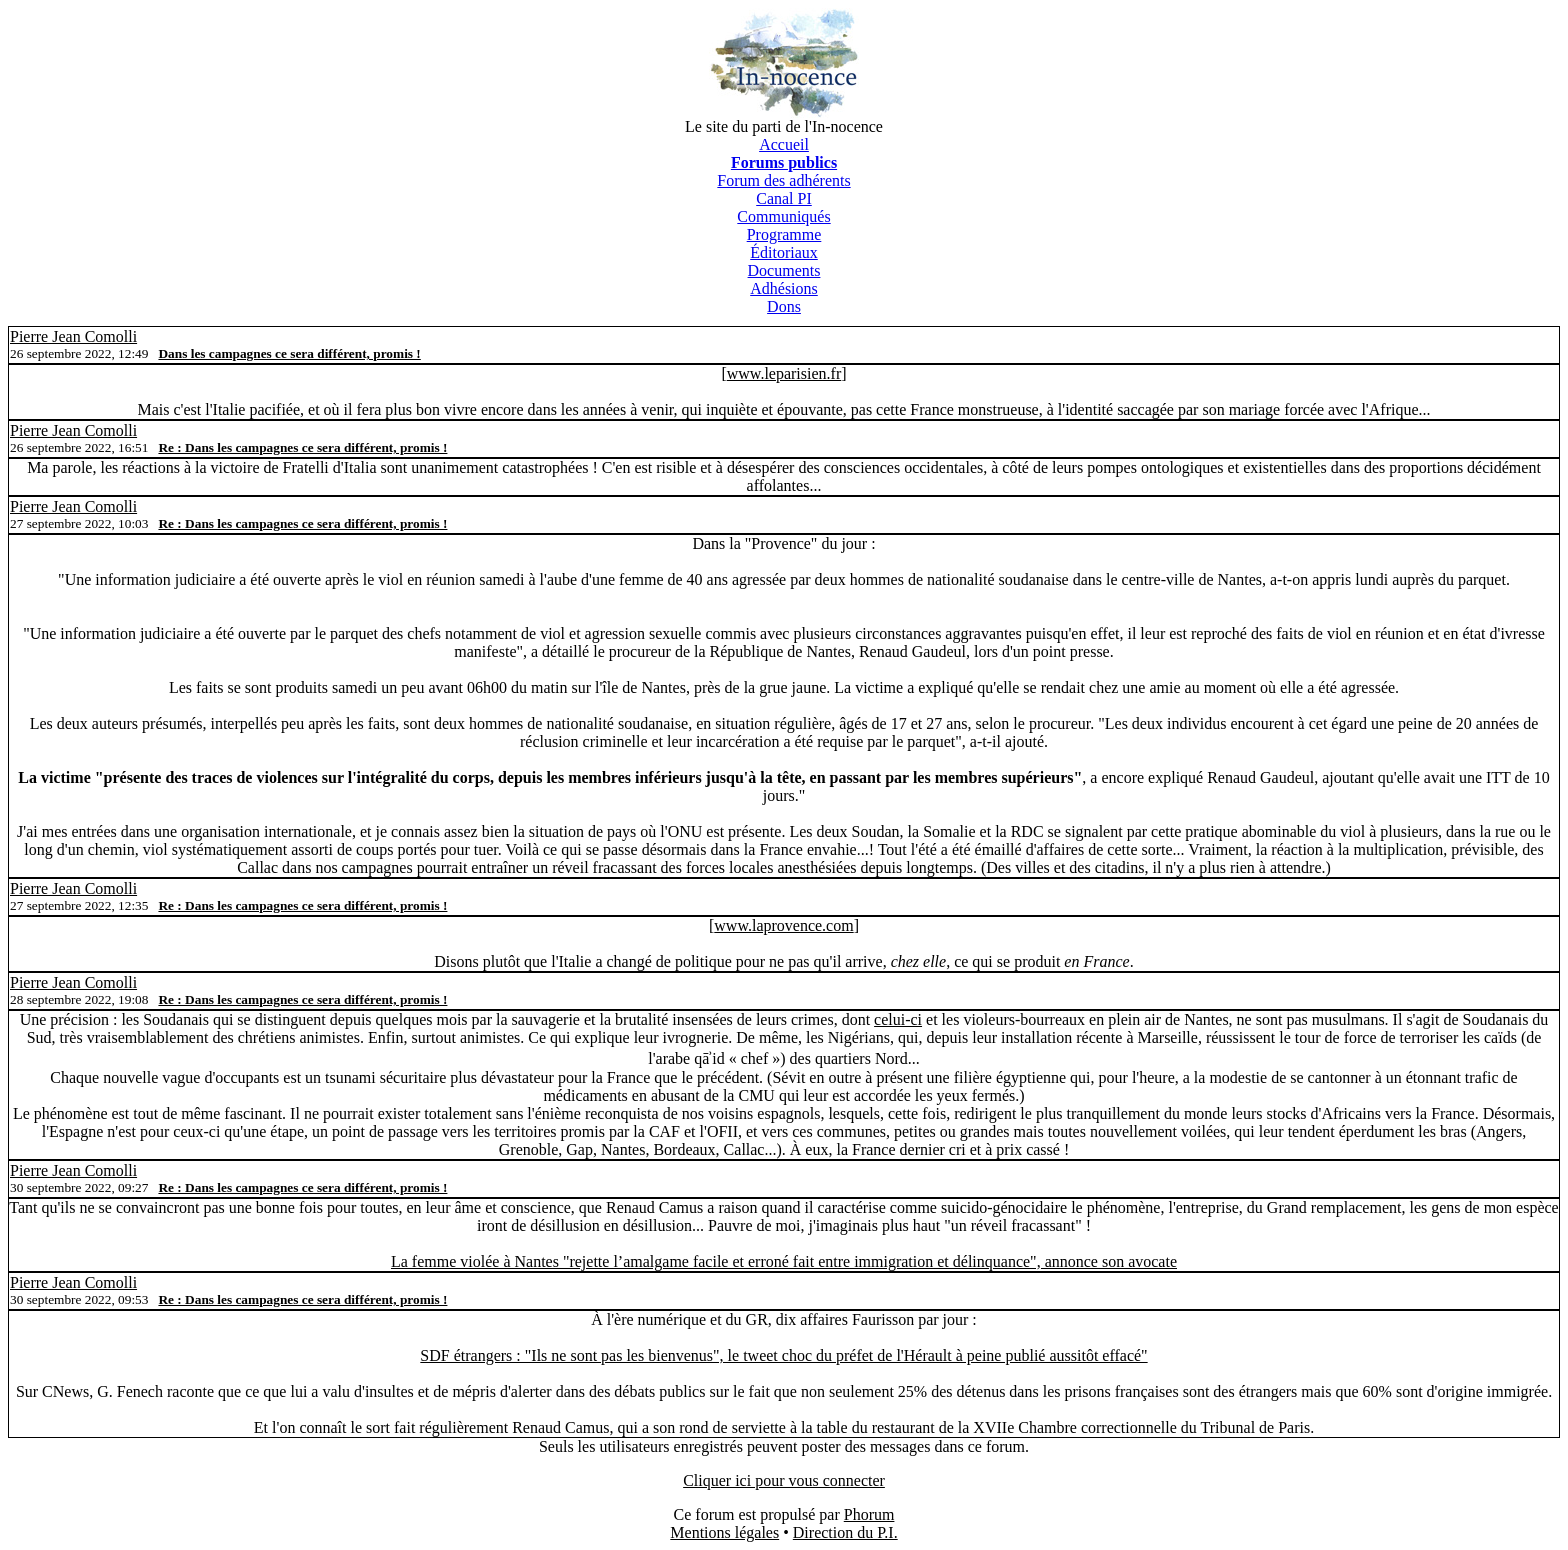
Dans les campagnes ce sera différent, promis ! (289, 353)
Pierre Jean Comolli (73, 336)
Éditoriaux (784, 252)
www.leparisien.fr (784, 373)
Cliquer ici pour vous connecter (784, 1480)
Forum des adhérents (783, 180)
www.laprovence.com (783, 925)
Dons (784, 306)
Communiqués (783, 216)
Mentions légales (724, 1532)
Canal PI (784, 198)
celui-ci (898, 1019)
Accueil (784, 144)
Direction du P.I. (845, 1532)
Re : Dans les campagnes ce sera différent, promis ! (302, 447)
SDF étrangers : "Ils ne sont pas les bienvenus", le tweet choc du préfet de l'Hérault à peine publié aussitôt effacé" (783, 1355)
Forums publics (784, 162)
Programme (784, 234)
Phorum (869, 1514)
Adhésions (784, 288)
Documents (784, 270)
